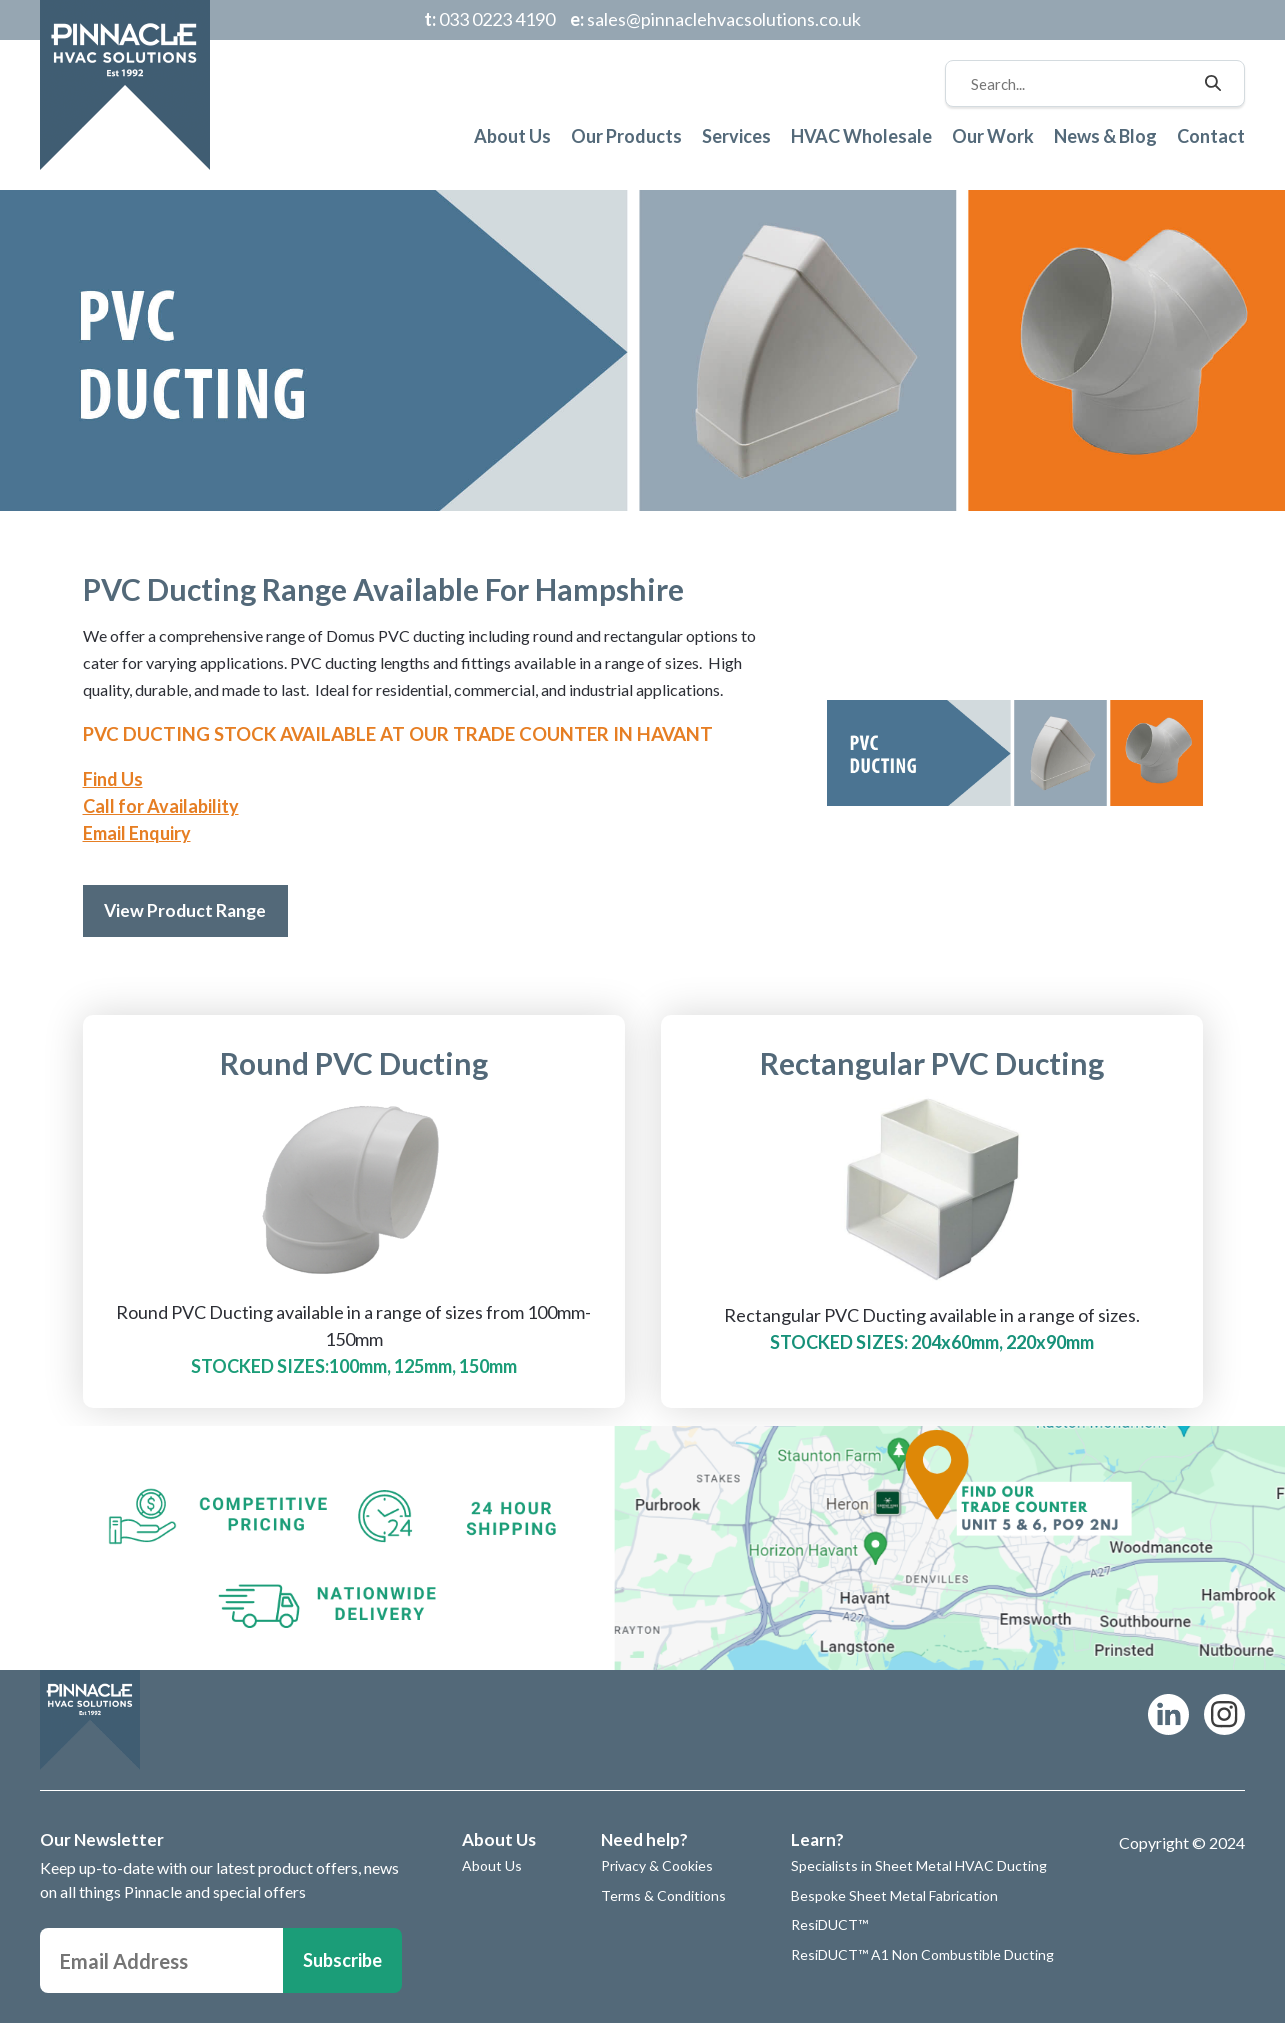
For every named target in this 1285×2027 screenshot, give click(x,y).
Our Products (626, 136)
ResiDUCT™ (829, 1929)
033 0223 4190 (489, 19)
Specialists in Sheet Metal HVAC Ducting (919, 1869)
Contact (1211, 136)
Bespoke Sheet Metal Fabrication (894, 1899)
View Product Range (191, 912)
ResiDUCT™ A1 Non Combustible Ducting (922, 1958)
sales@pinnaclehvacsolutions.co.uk (715, 19)
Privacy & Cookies (657, 1869)
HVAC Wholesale (861, 136)
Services (736, 136)
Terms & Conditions (663, 1899)
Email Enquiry (137, 833)
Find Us (113, 779)
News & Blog (1105, 136)
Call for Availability (161, 806)
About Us (512, 136)
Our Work (993, 136)
